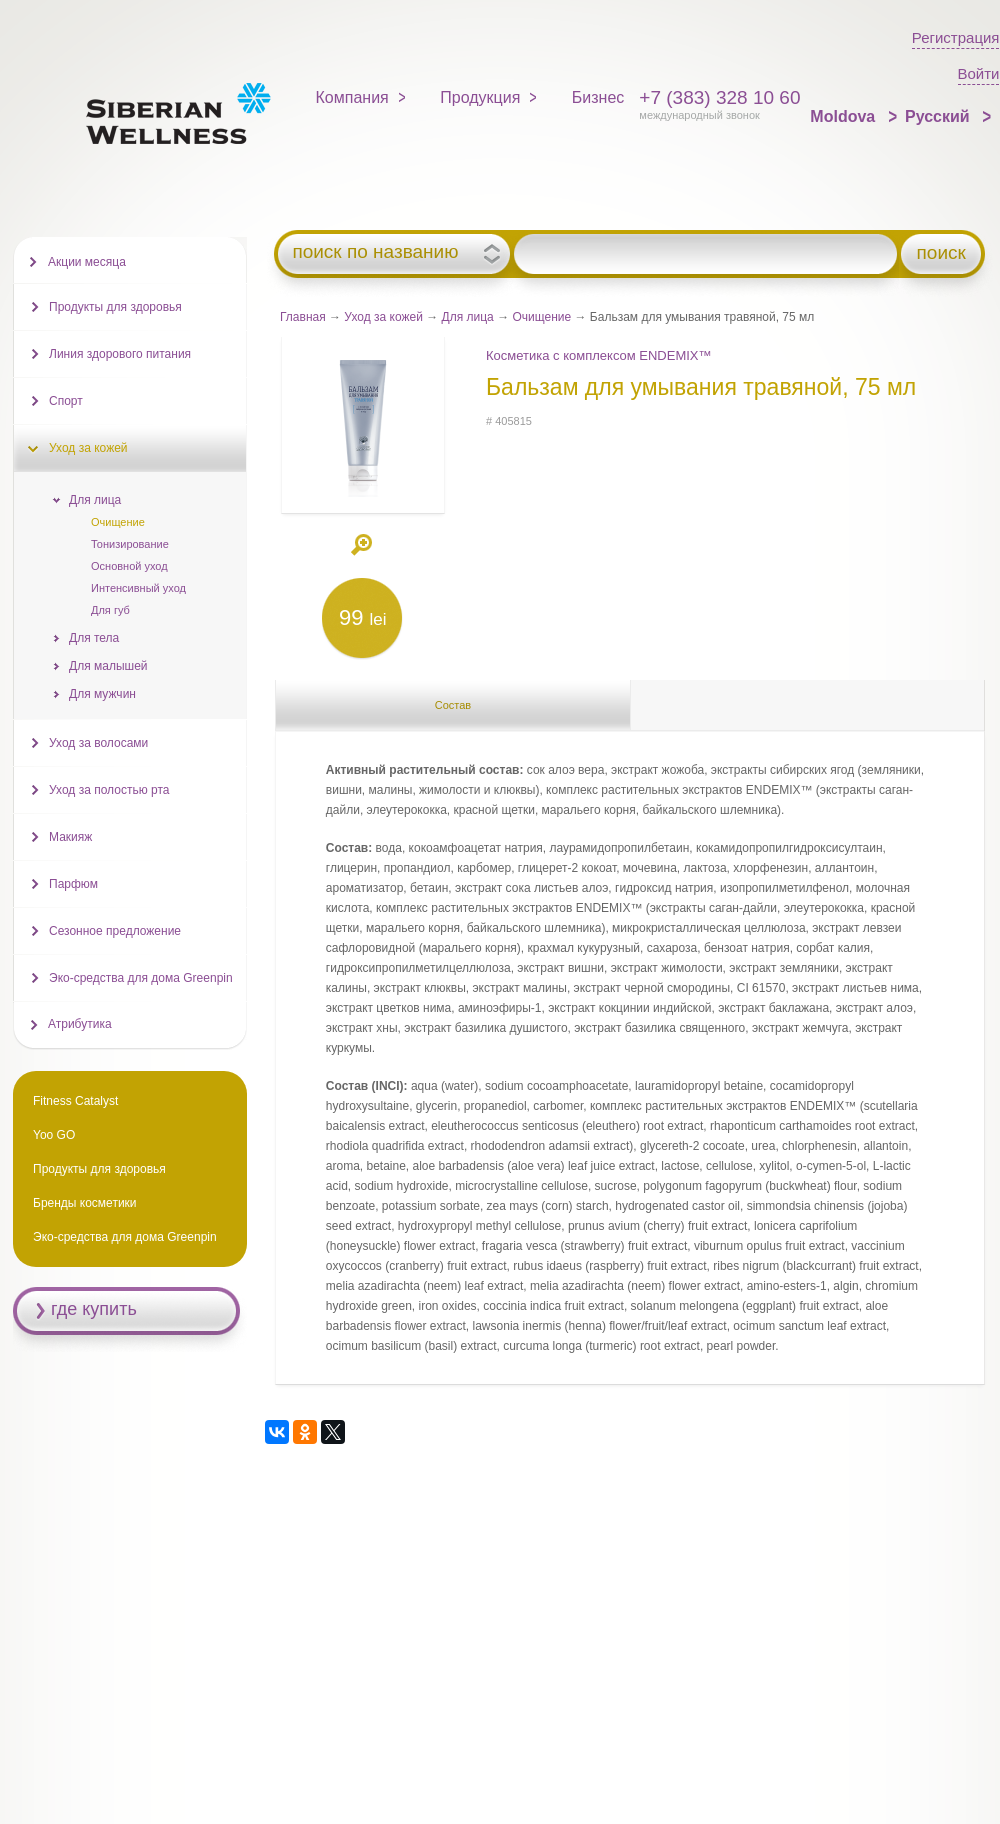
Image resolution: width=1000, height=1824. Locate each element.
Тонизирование (130, 544)
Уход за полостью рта (109, 790)
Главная (303, 317)
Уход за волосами (98, 743)
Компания (352, 97)
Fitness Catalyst (75, 1101)
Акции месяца (87, 262)
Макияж (70, 837)
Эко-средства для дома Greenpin (141, 978)
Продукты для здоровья (115, 307)
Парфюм (73, 884)
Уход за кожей (383, 317)
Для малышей (108, 666)
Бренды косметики (85, 1203)
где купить (94, 1309)
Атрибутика (80, 1024)
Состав (453, 705)
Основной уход (129, 566)
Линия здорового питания (120, 354)
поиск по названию (375, 252)
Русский (939, 116)
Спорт (66, 401)
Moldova (844, 116)
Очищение (541, 317)
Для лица (468, 317)
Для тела (94, 638)
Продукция (480, 97)
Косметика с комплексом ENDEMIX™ (599, 355)
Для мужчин (102, 694)
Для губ (110, 610)
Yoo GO (54, 1135)
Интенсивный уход (138, 588)
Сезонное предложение (115, 931)
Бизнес (598, 97)
